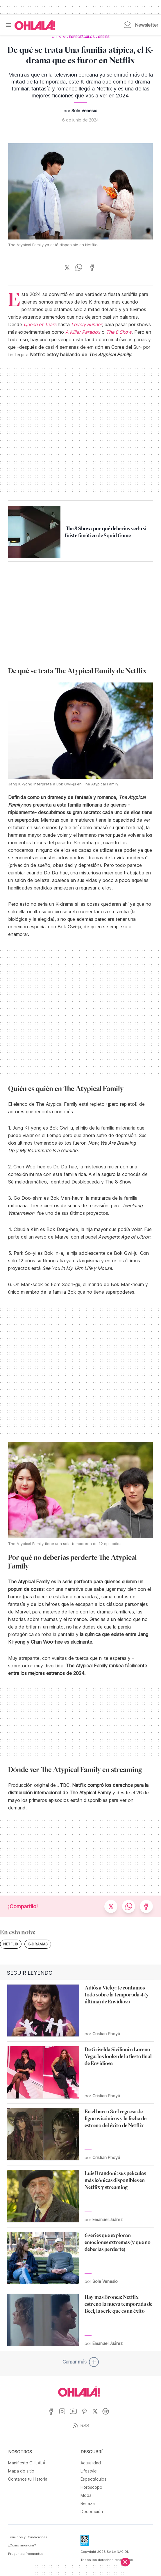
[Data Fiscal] (84, 2542)
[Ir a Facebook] (53, 2415)
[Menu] (9, 25)
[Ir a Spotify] (108, 2415)
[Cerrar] (125, 2562)
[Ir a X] (97, 2414)
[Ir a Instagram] (64, 2414)
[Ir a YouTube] (75, 2415)
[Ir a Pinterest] (86, 2414)
